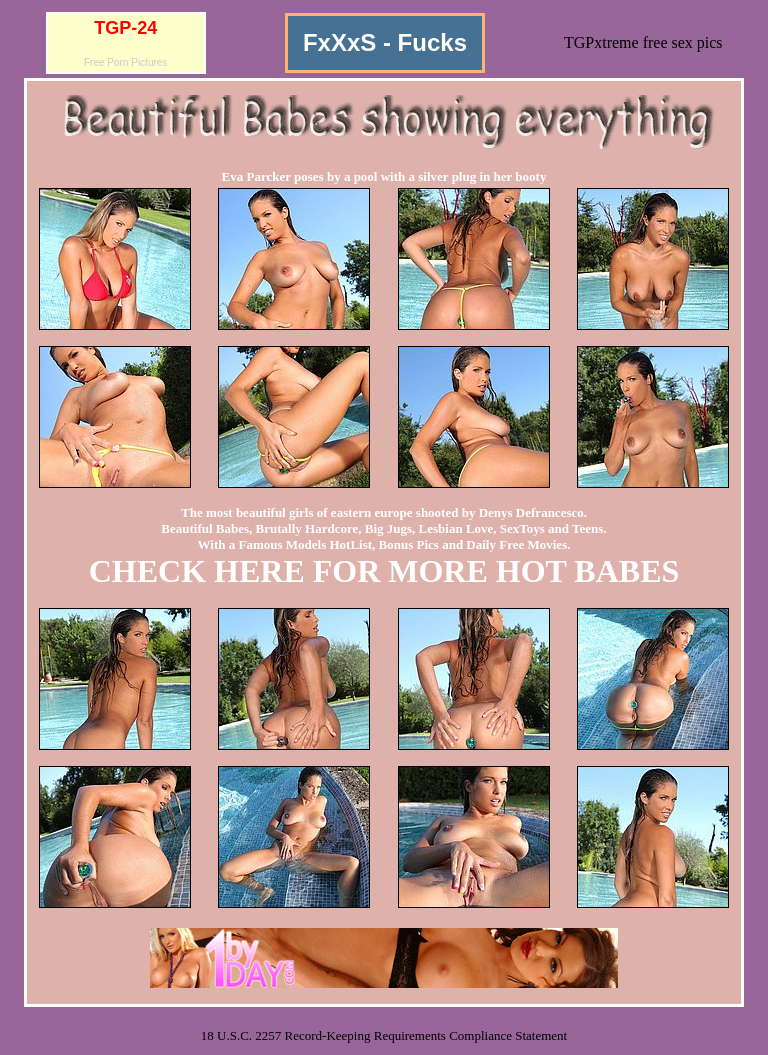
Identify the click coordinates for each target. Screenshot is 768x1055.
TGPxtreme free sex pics (643, 42)
